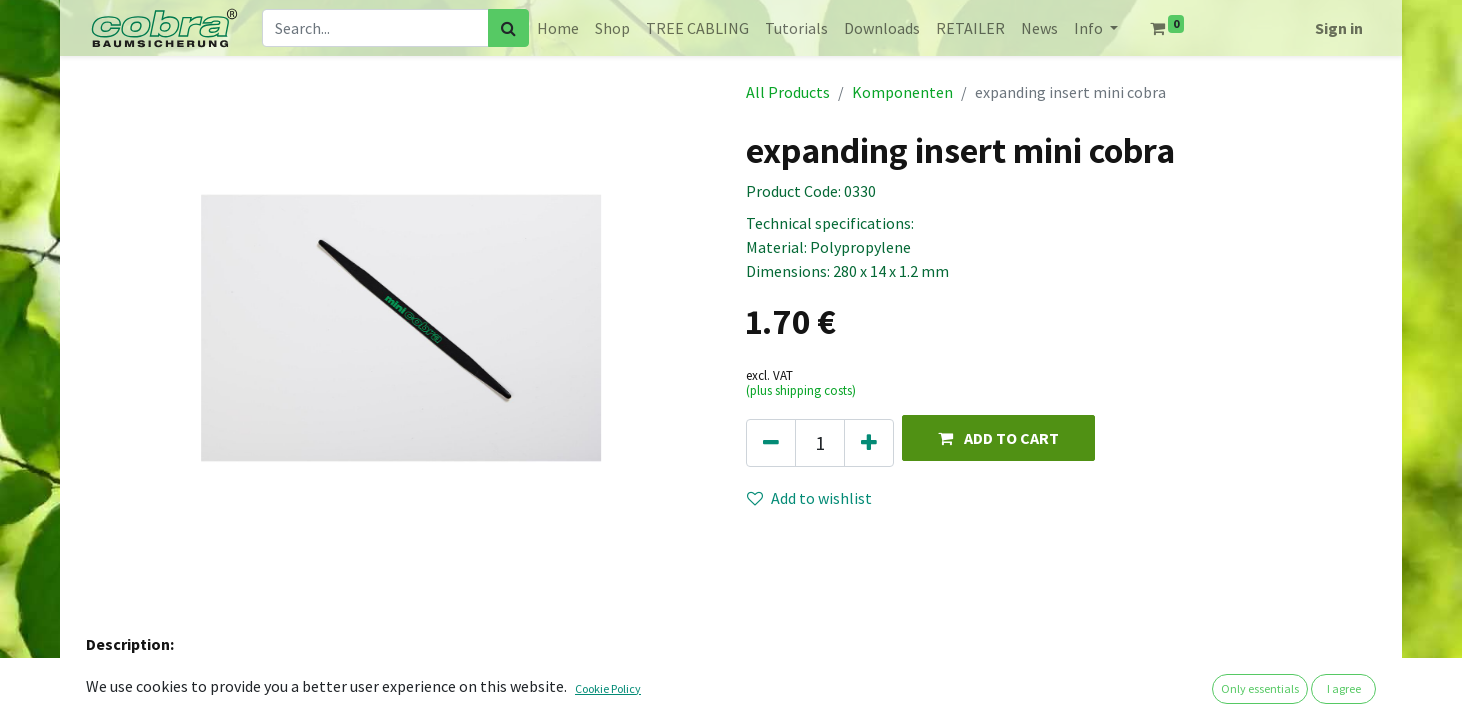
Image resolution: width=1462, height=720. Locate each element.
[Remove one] (771, 443)
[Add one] (869, 443)
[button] (998, 437)
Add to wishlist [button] (809, 498)
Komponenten (902, 92)
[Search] (508, 28)
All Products (788, 92)
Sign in (1339, 28)
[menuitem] (558, 28)
